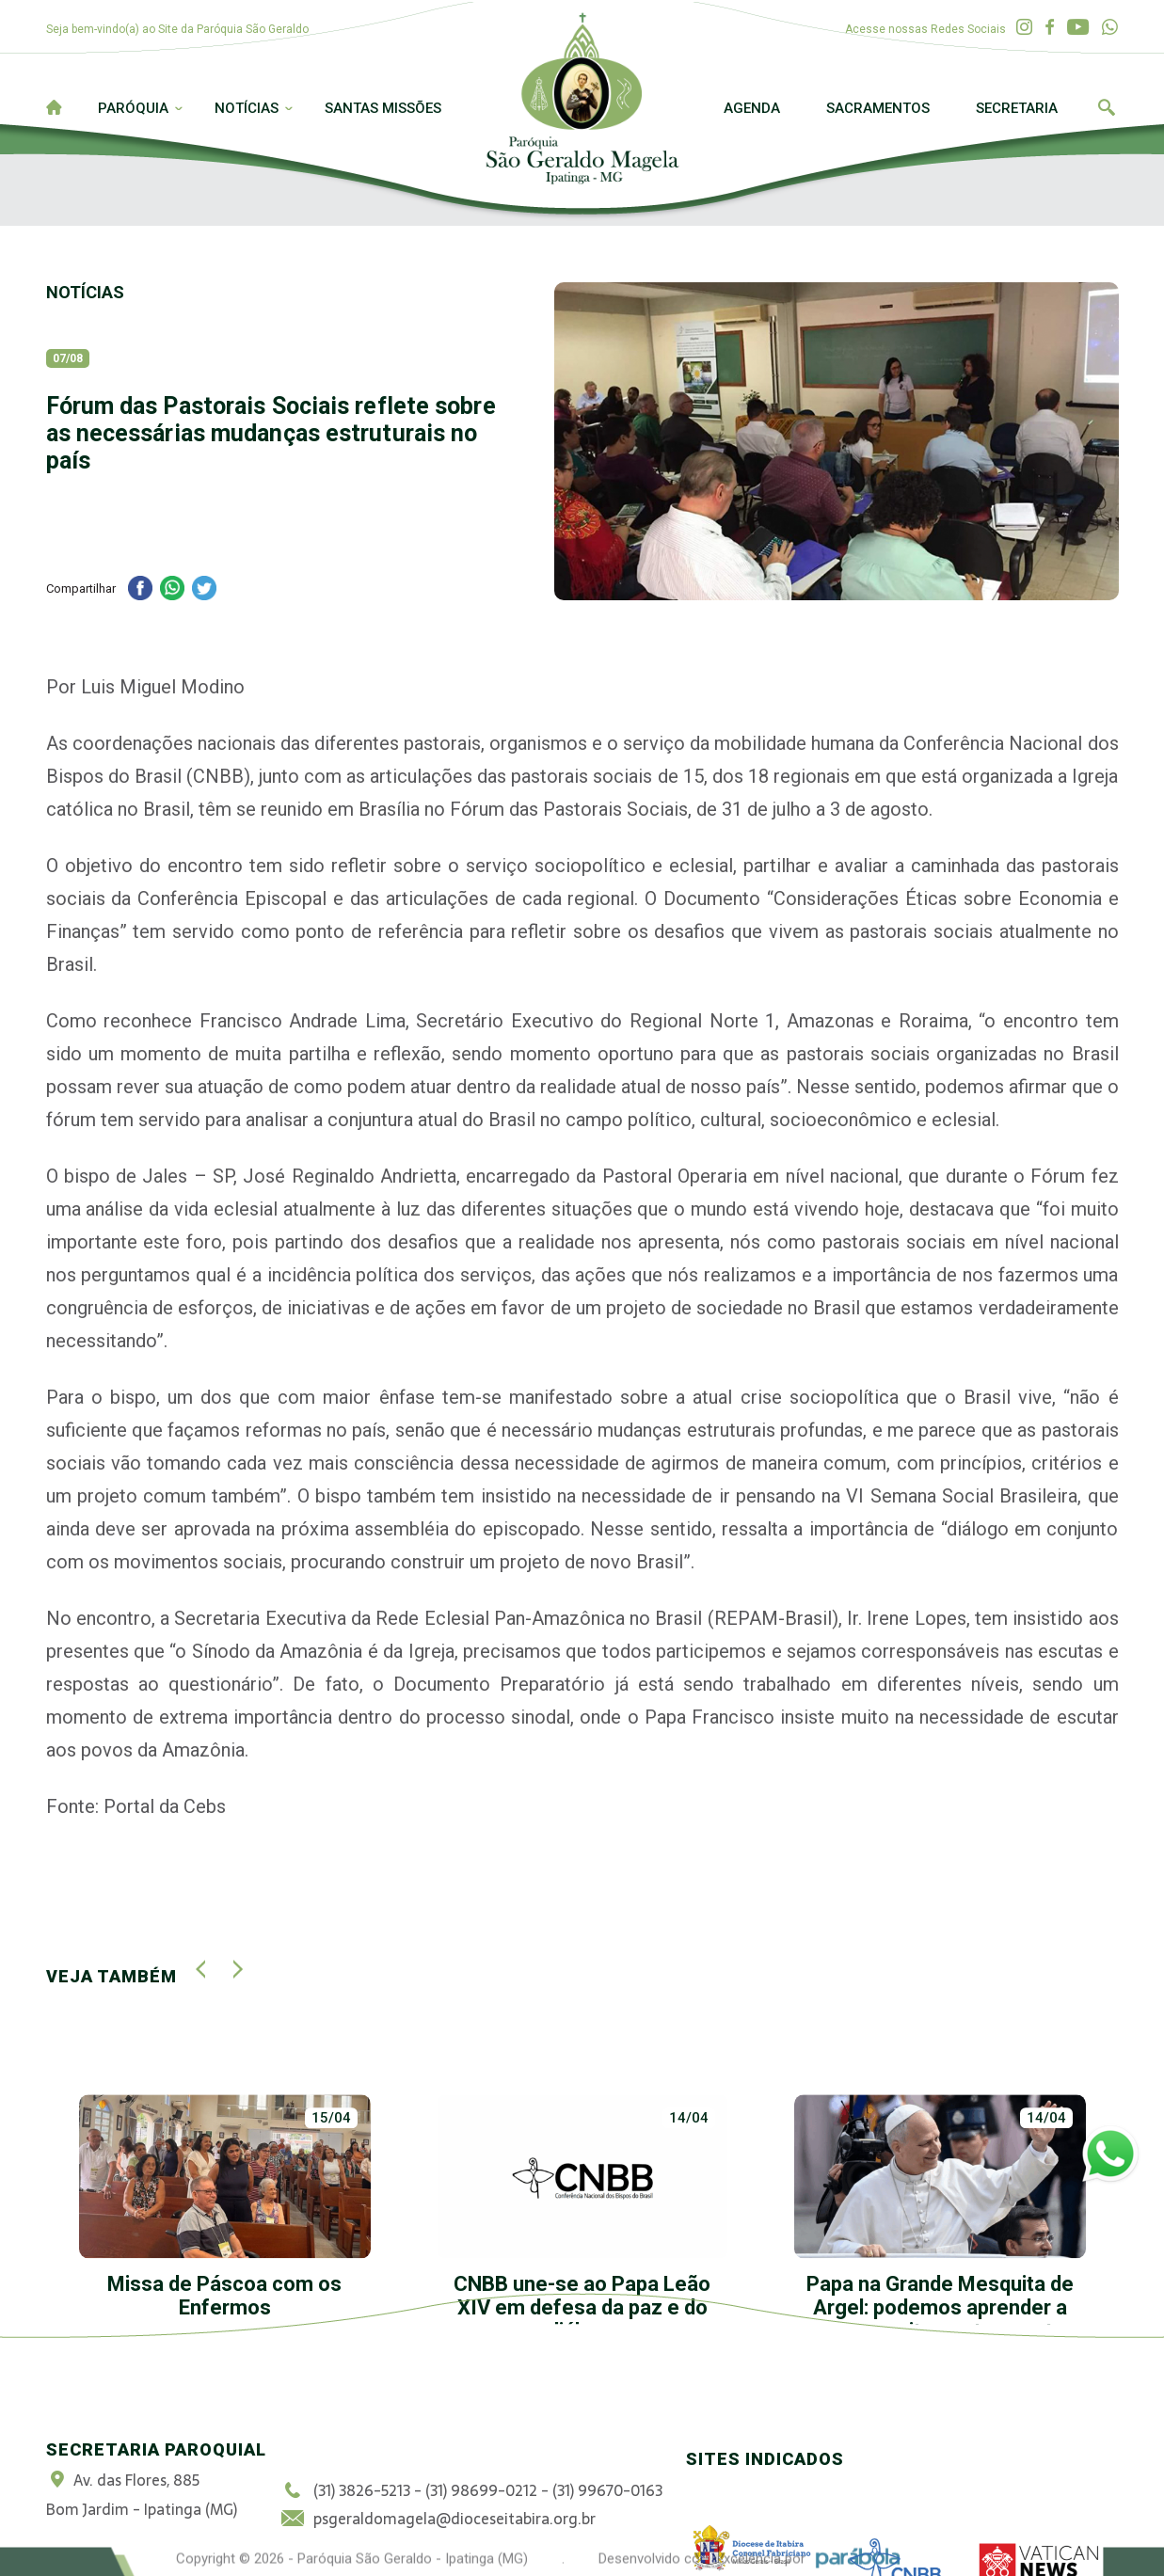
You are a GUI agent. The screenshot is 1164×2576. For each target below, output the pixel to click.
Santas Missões (383, 108)
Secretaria (1017, 108)
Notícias (247, 108)
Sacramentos (878, 108)
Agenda (752, 108)
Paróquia (133, 108)
